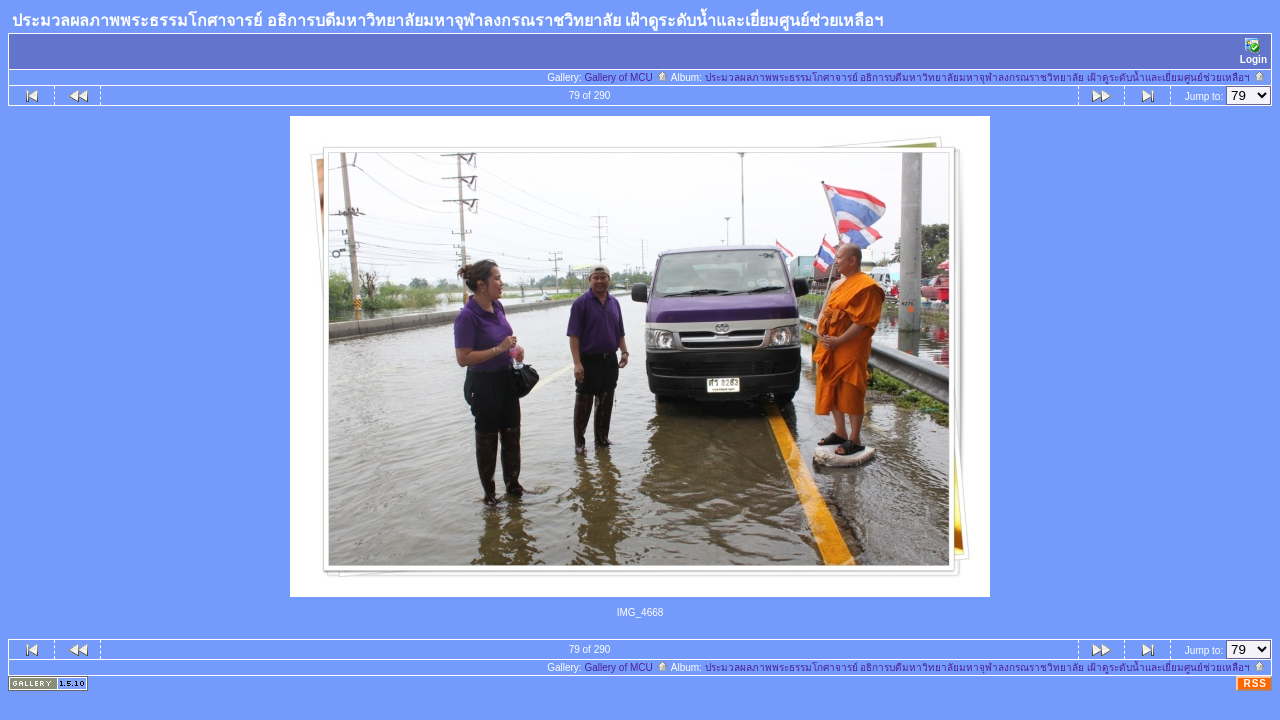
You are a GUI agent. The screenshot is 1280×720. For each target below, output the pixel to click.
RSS (1255, 683)
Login (1253, 51)
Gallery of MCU (626, 77)
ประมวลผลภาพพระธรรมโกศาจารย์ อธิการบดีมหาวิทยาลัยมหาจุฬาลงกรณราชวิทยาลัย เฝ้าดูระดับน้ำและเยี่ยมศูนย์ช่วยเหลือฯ (985, 77)
